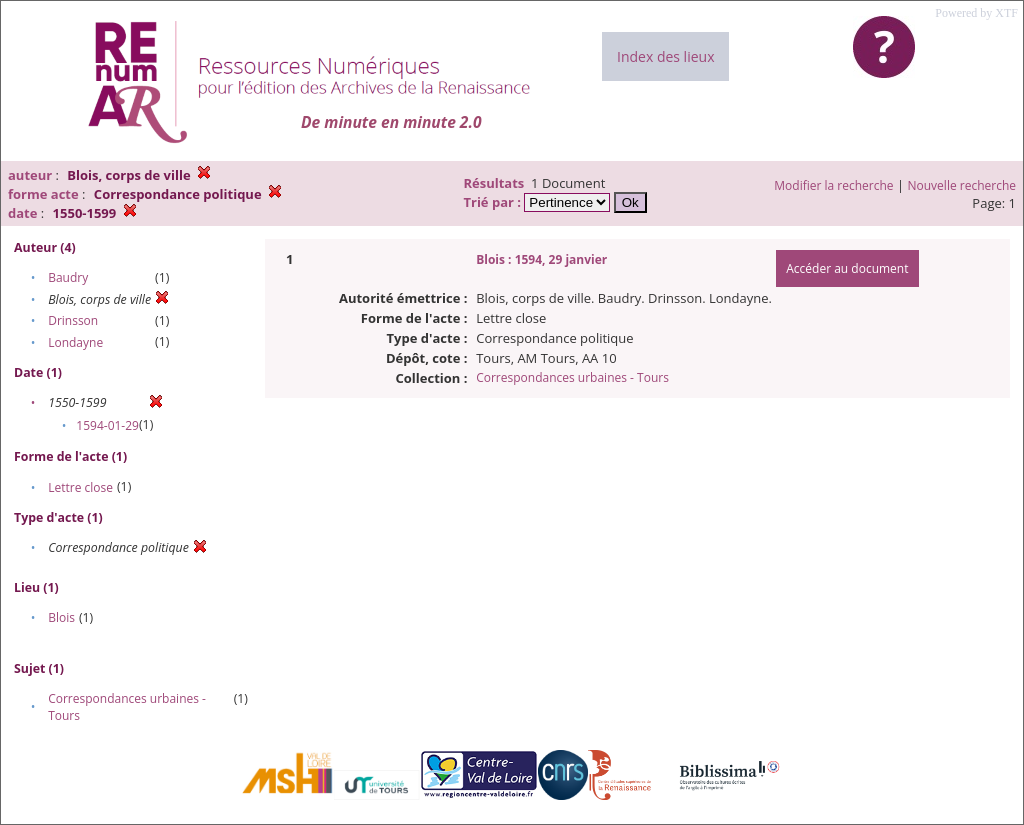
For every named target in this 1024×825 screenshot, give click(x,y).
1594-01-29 (107, 425)
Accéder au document (847, 268)
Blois (61, 617)
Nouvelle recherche (962, 185)
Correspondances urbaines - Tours (572, 377)
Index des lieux (665, 56)
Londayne (75, 342)
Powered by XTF (976, 13)
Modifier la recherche (833, 185)
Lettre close (80, 487)
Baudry (68, 277)
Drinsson (73, 320)
